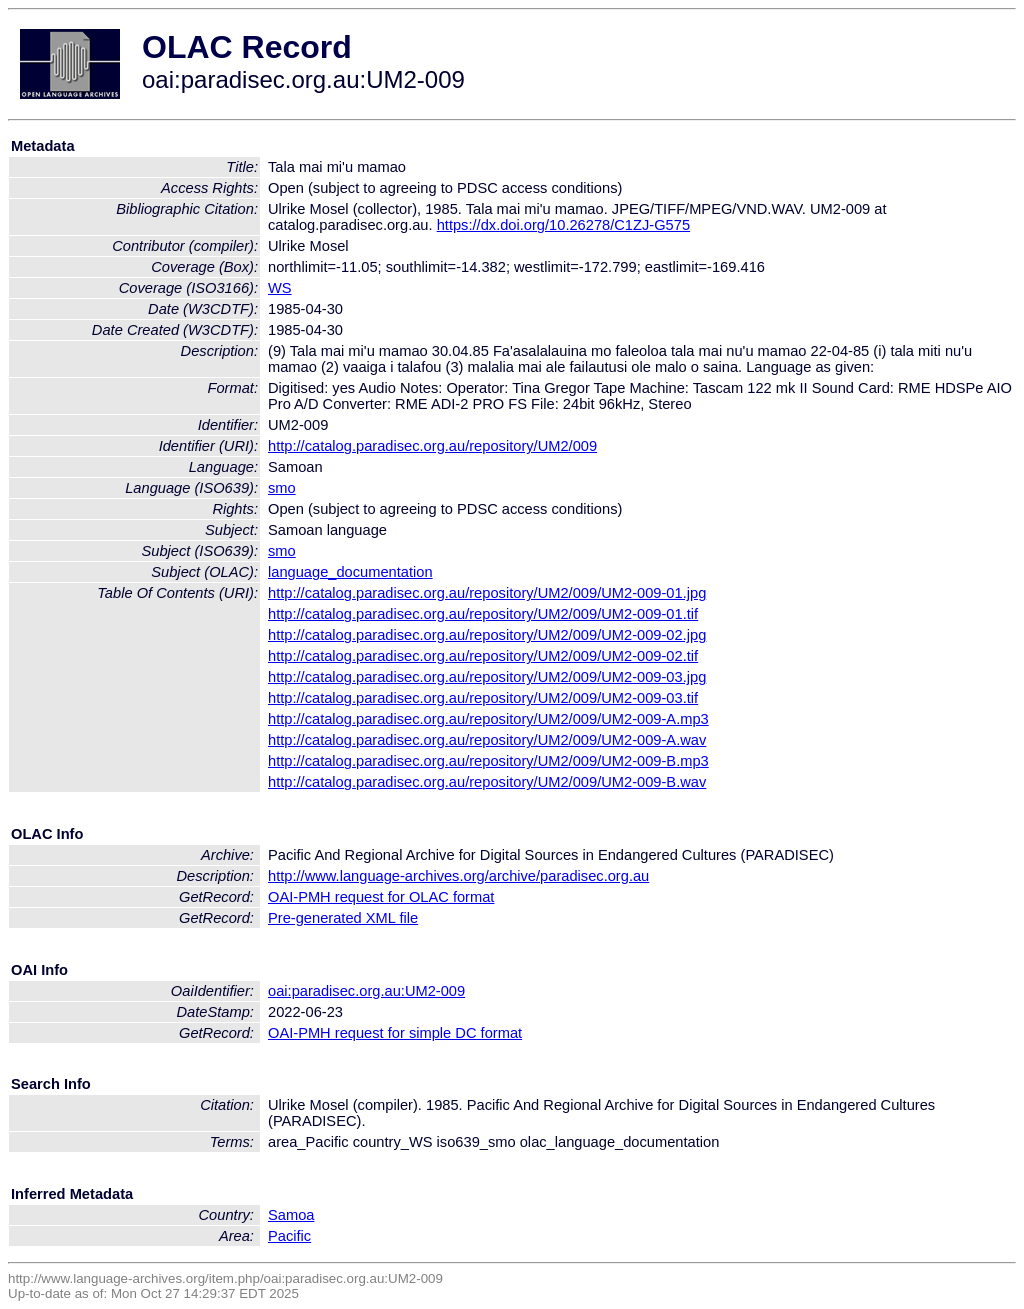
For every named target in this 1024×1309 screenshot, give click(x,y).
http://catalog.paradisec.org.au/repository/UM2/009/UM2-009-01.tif (483, 614)
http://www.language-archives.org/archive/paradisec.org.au (458, 876)
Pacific (289, 1236)
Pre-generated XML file (343, 918)
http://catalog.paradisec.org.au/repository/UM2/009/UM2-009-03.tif (483, 698)
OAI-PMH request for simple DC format (395, 1033)
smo (282, 488)
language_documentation (350, 572)
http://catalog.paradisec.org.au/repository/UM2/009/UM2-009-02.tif (483, 656)
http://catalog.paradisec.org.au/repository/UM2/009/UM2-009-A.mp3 (488, 719)
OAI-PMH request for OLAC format (381, 897)
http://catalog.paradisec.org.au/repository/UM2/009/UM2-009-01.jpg (487, 593)
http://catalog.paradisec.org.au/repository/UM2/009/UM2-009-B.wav (487, 782)
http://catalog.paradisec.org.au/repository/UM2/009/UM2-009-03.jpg (487, 677)
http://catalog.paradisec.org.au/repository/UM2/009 (432, 446)
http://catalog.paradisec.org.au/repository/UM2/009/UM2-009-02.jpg (487, 635)
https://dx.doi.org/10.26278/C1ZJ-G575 (563, 225)
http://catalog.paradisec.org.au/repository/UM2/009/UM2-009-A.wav (487, 740)
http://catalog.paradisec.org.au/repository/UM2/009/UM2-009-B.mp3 (488, 761)
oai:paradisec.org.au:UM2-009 (366, 991)
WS (280, 288)
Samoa (291, 1215)
